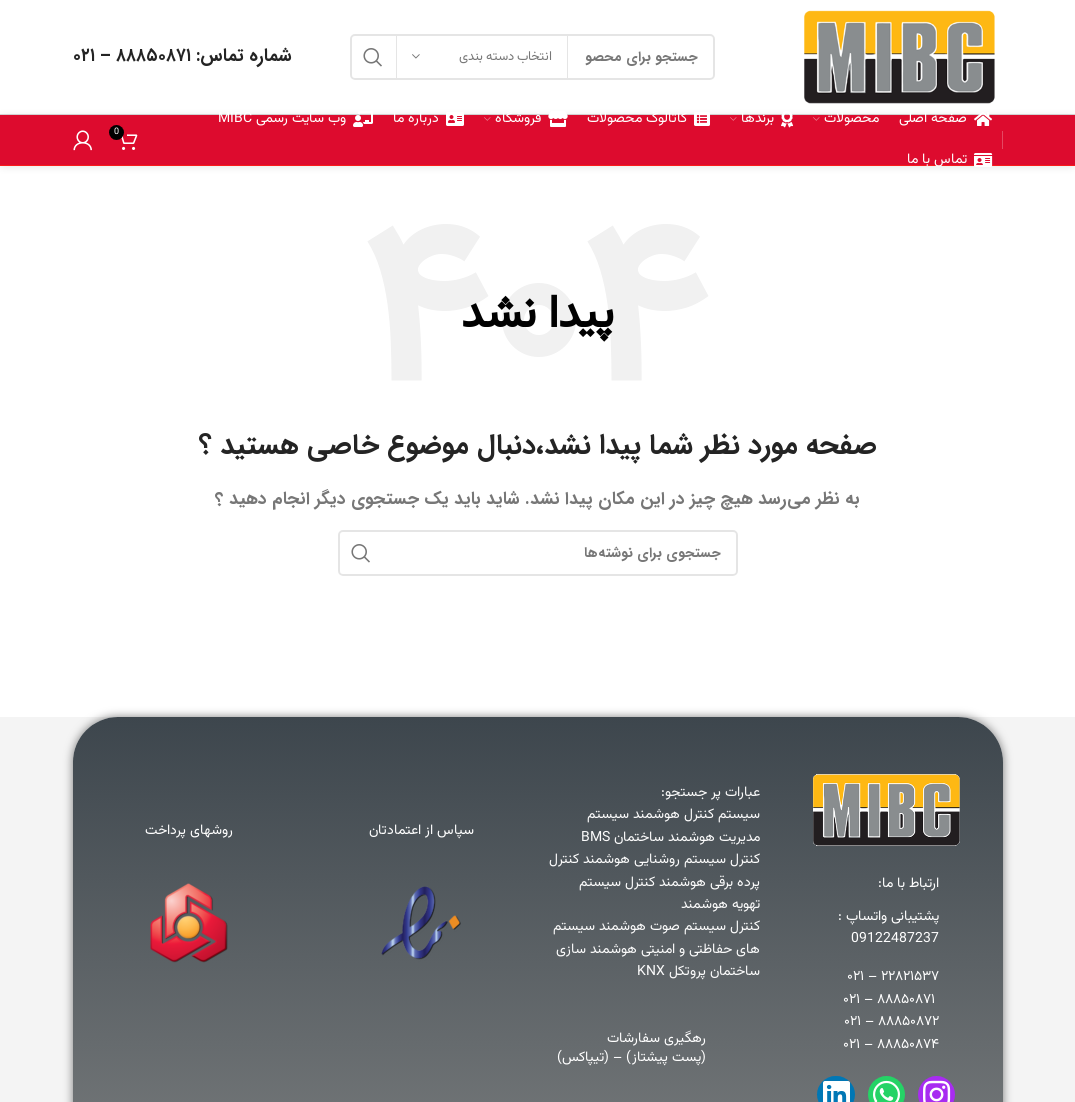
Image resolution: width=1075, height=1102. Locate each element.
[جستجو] (538, 553)
